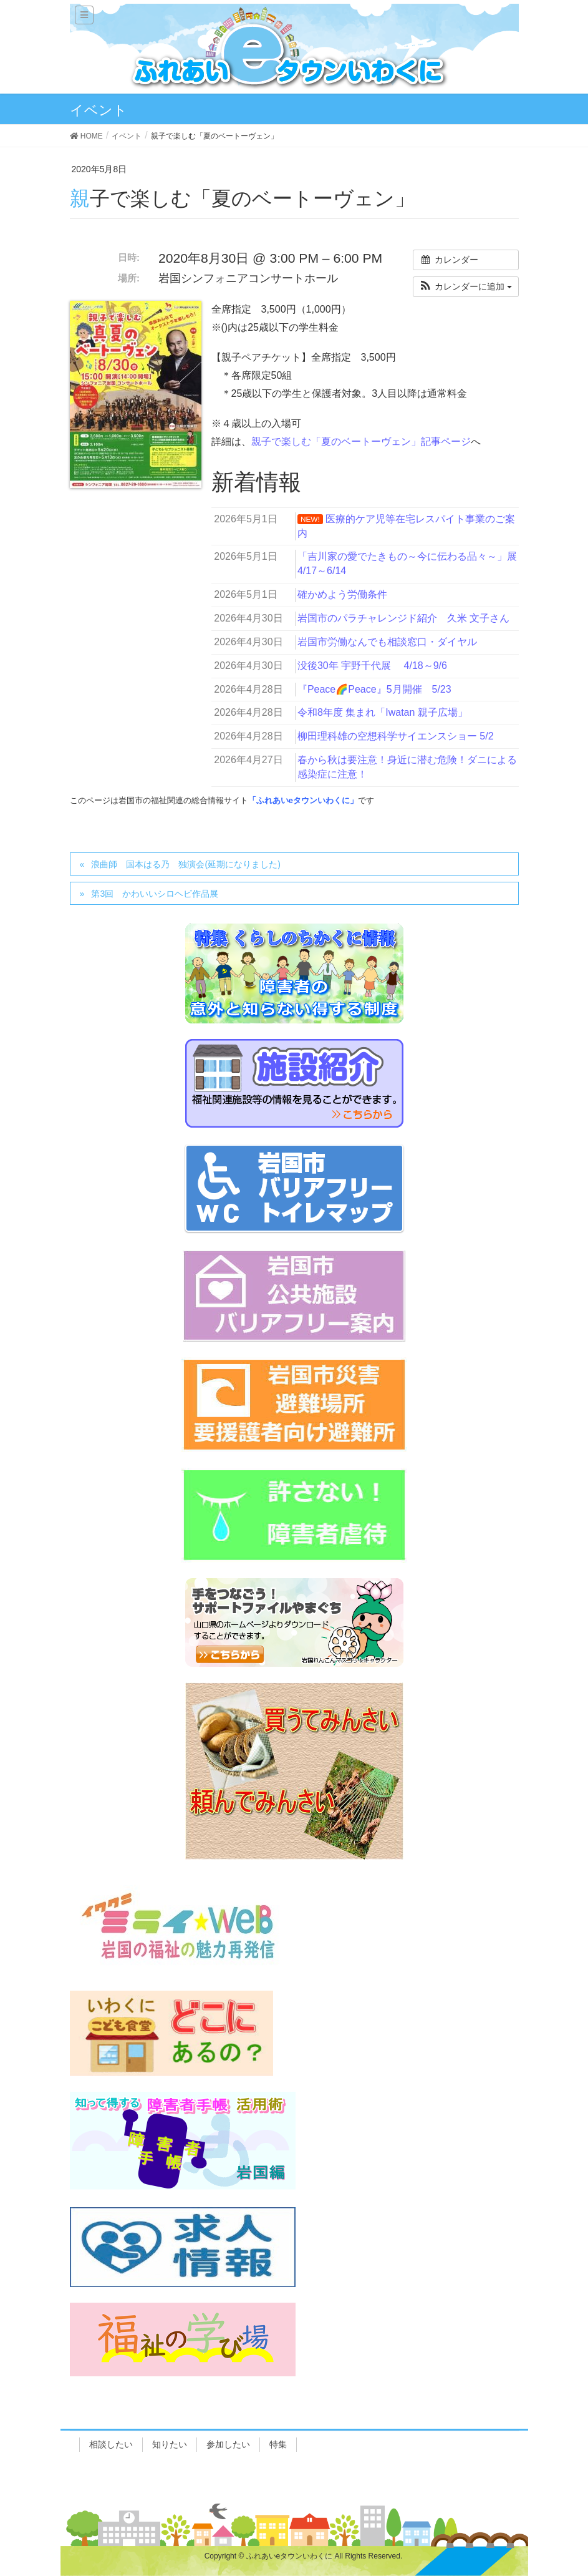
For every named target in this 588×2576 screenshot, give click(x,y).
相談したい (111, 2444)
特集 (278, 2444)
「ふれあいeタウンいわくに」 (303, 800)
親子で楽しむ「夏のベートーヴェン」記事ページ (361, 441)
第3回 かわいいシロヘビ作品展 (154, 894)
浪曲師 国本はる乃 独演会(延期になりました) (185, 864)
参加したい (228, 2444)
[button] (465, 286)
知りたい (169, 2444)
